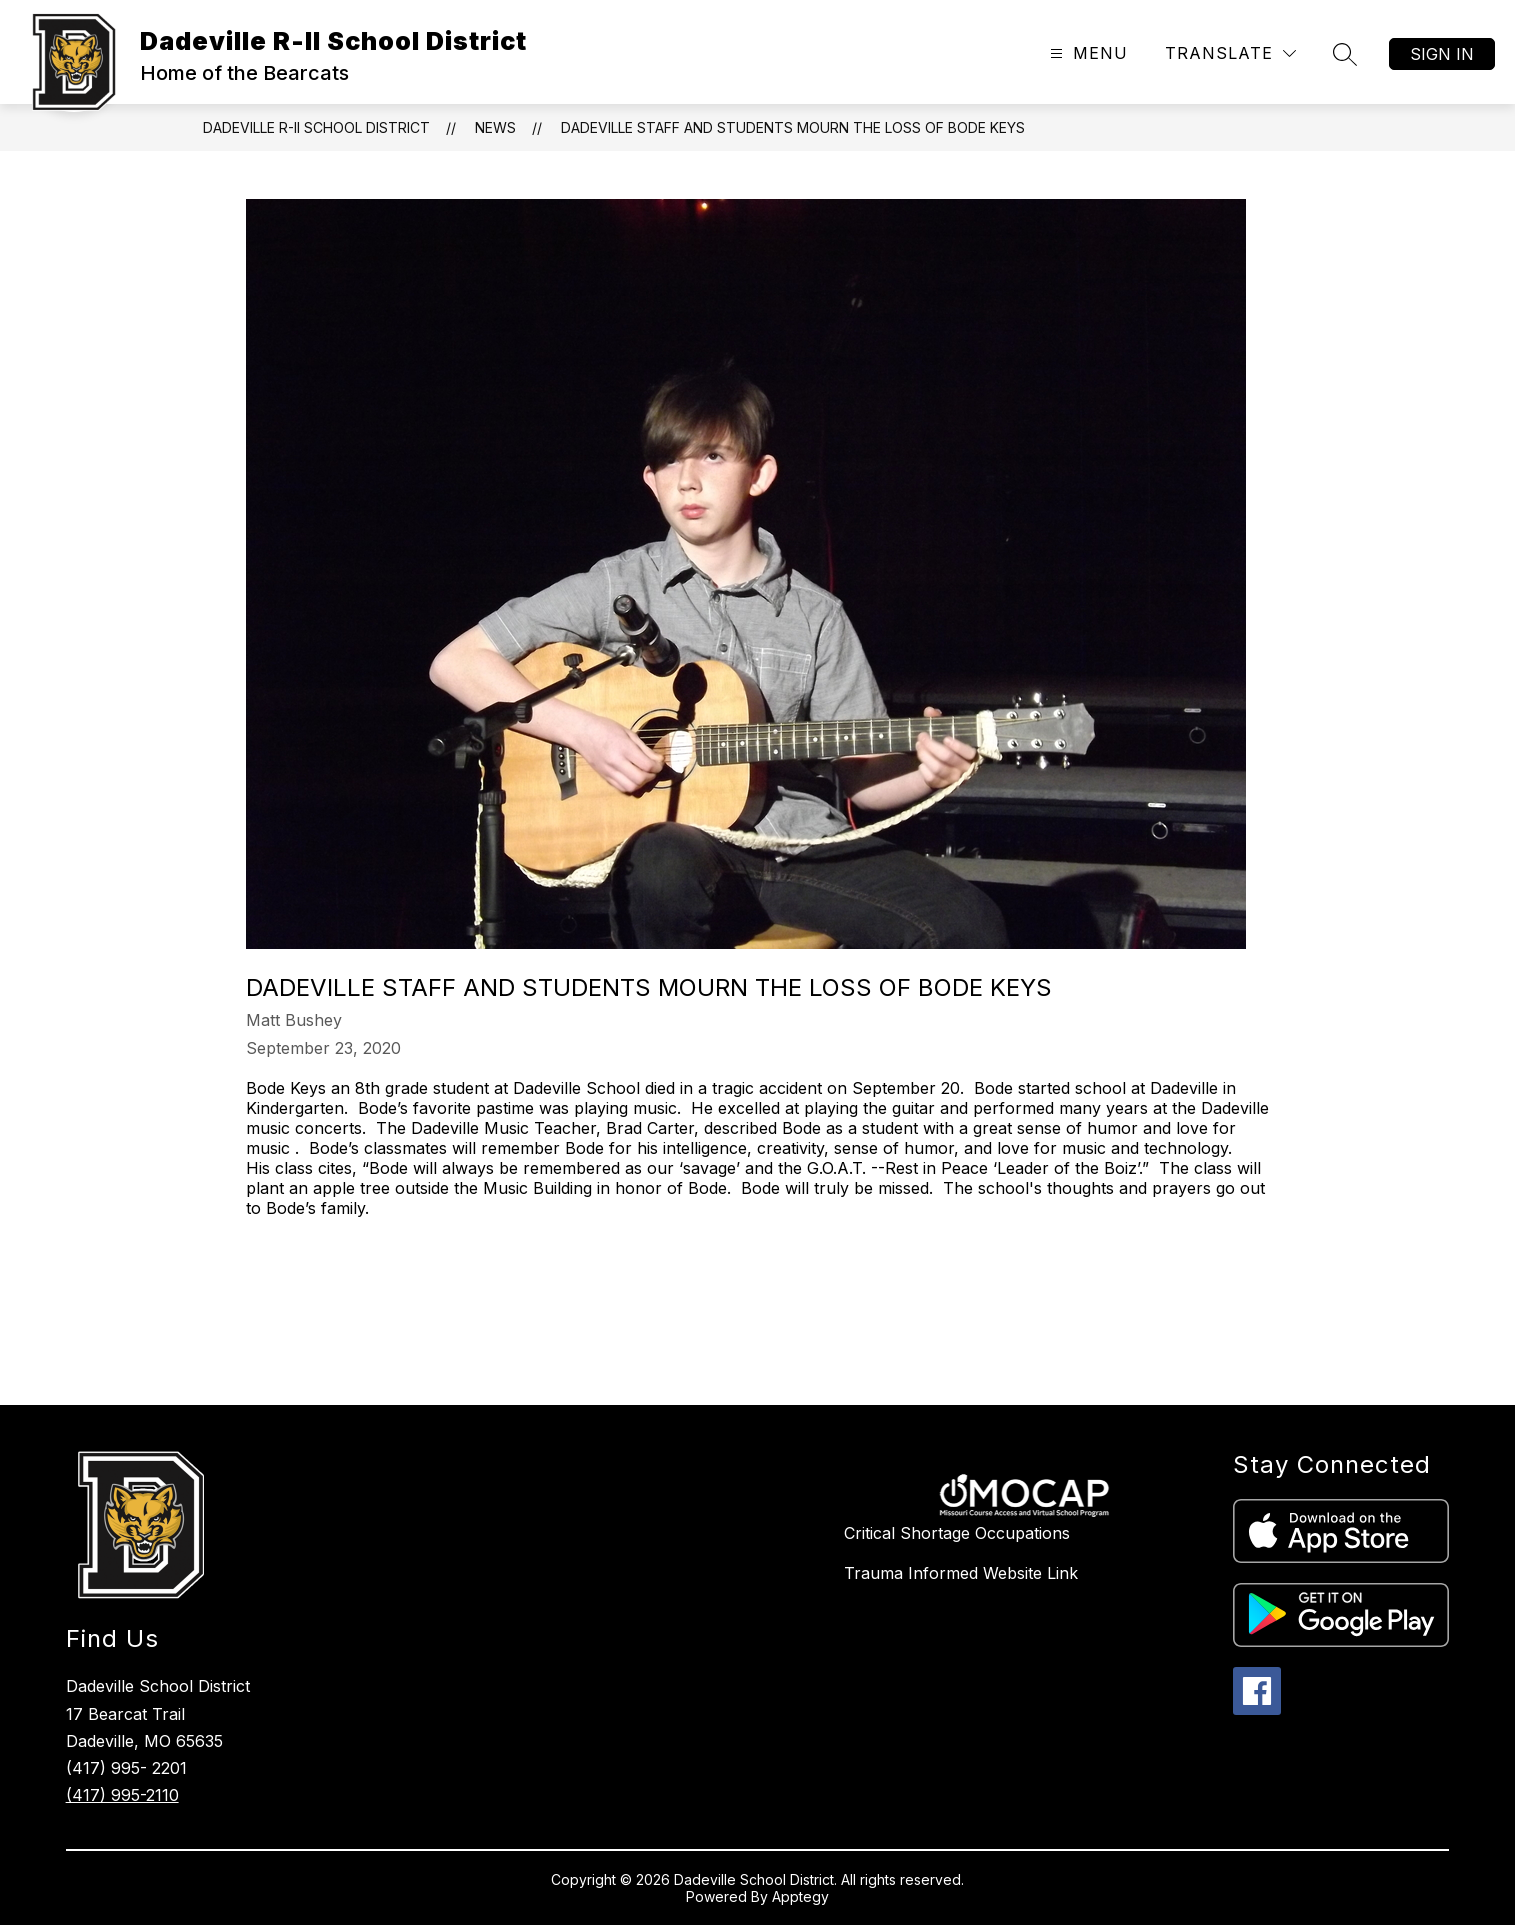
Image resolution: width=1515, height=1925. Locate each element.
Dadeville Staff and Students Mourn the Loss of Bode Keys (793, 127)
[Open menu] (1086, 53)
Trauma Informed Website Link (961, 1573)
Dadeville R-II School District (316, 127)
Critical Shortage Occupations (957, 1533)
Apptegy (800, 1896)
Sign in (1442, 54)
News (495, 127)
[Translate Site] (1230, 53)
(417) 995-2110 (122, 1795)
